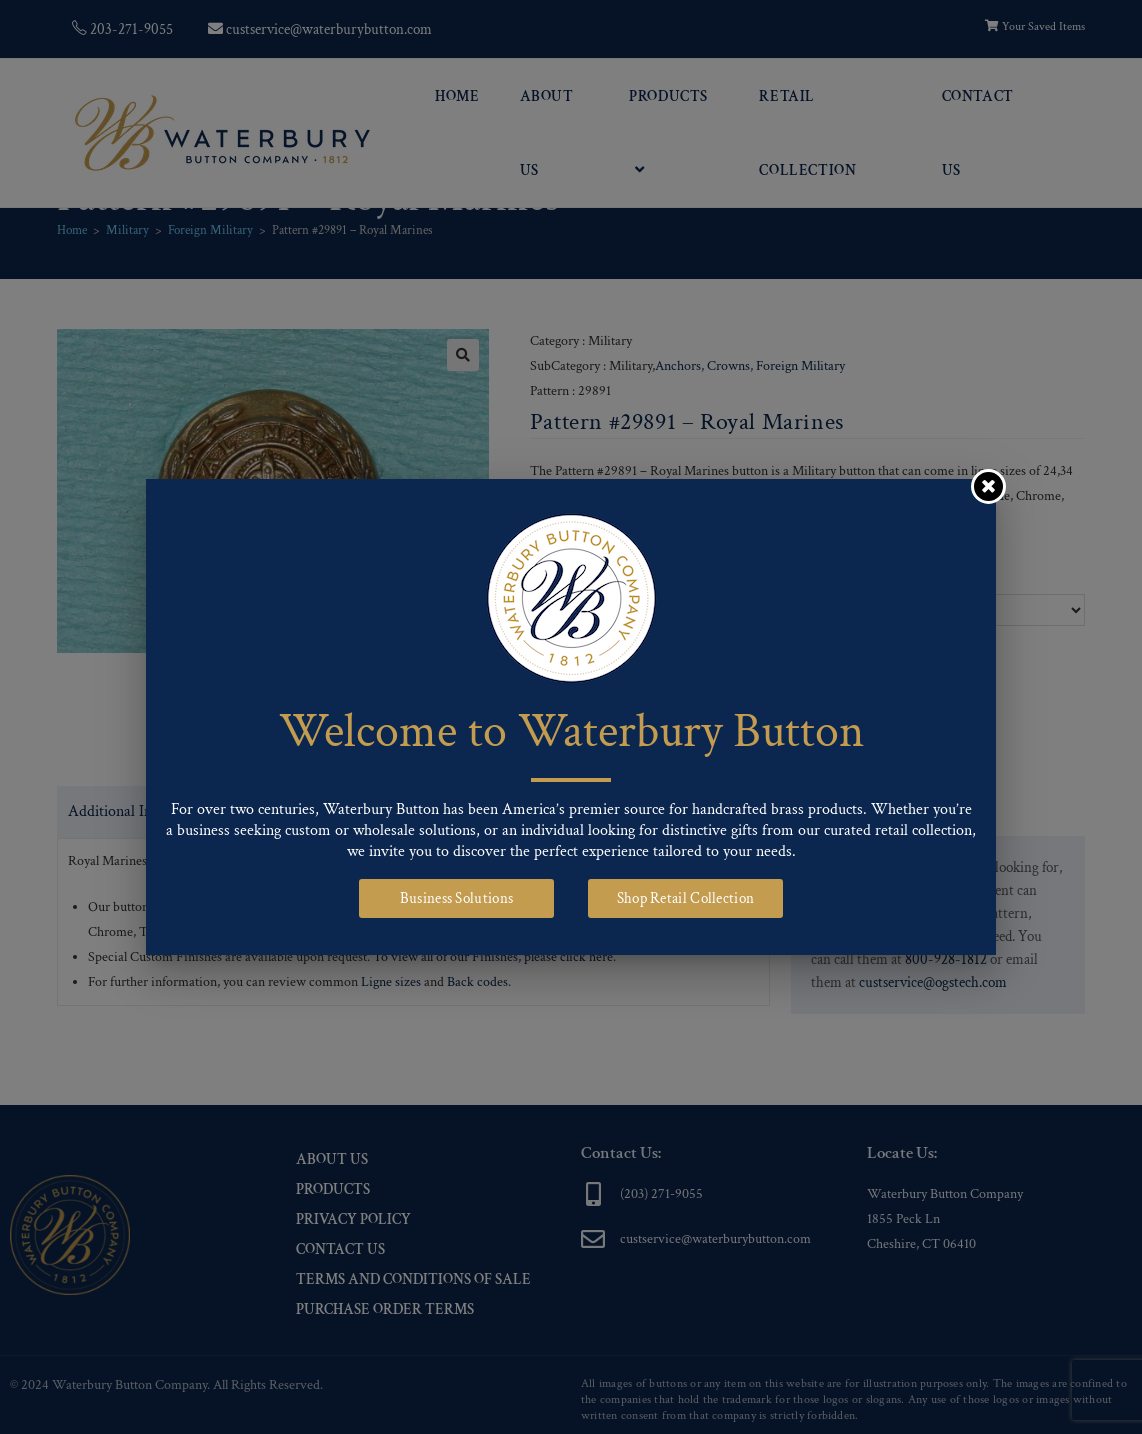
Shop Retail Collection (686, 898)
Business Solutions (456, 898)
